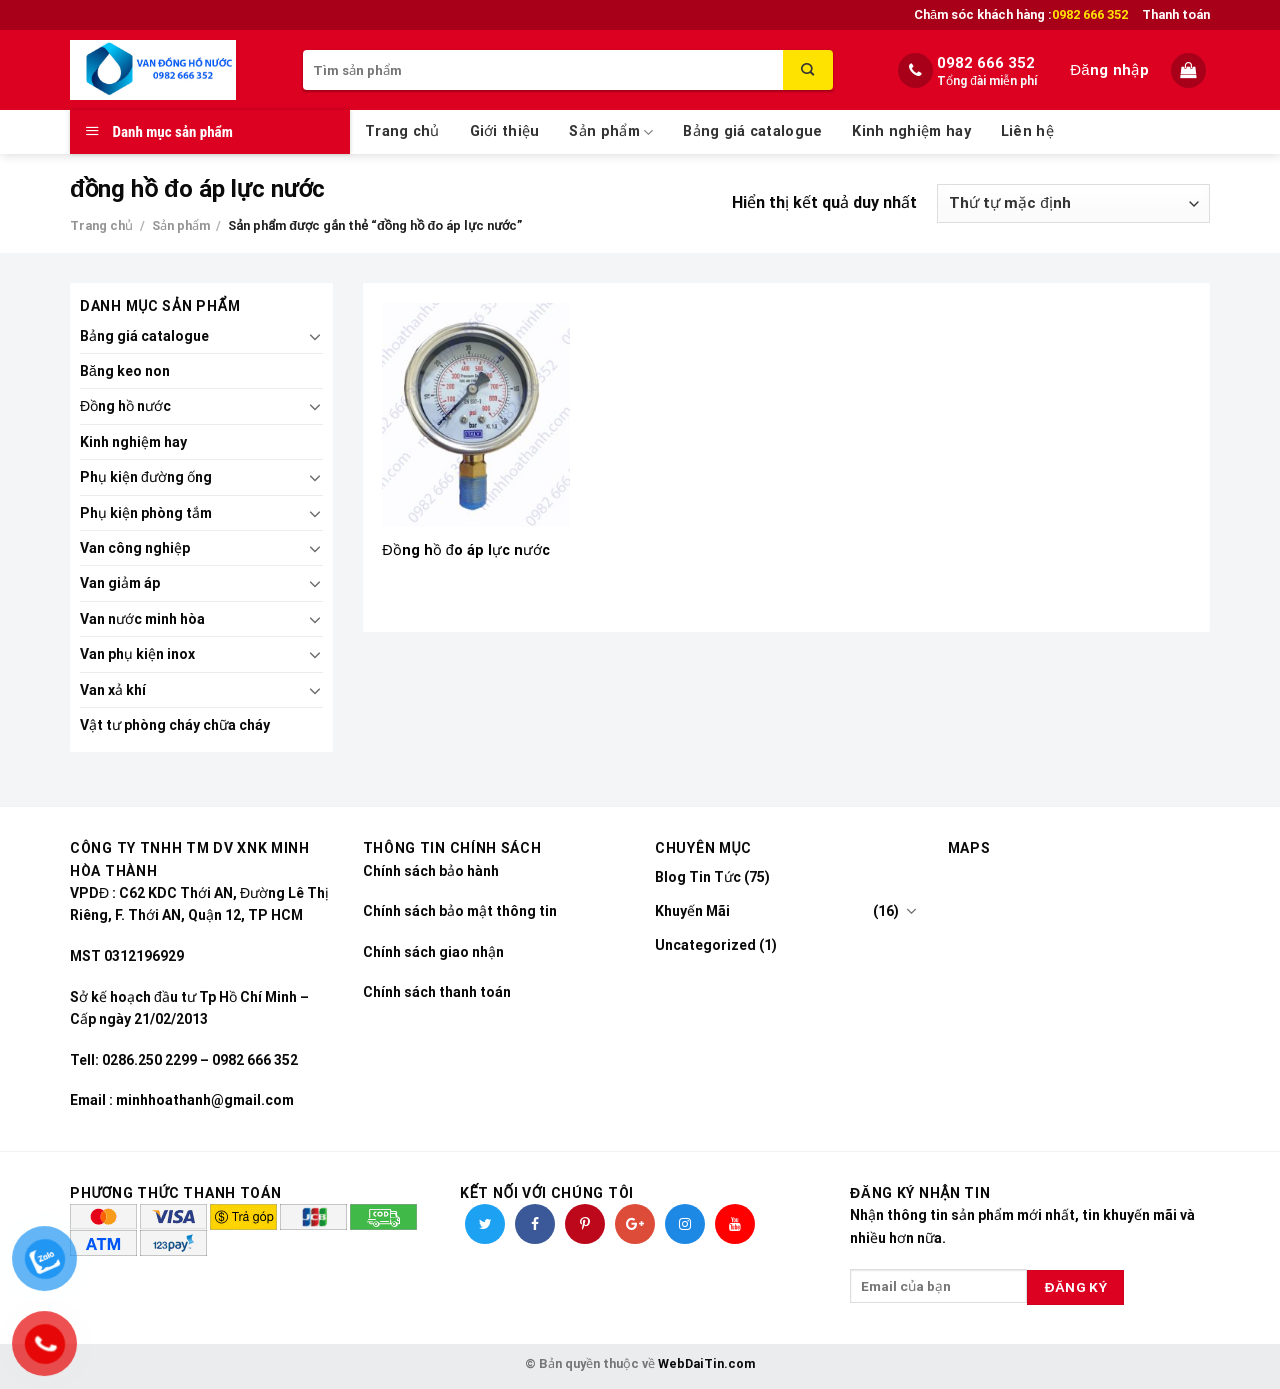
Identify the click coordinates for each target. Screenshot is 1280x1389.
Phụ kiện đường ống (146, 477)
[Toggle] (315, 336)
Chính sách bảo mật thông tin (460, 911)
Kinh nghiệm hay (911, 131)
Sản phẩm (611, 132)
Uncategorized (705, 945)
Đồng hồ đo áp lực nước (465, 550)
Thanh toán (1176, 14)
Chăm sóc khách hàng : (1021, 15)
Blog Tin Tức (698, 877)
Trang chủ (402, 131)
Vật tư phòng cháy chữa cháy (175, 725)
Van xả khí (113, 690)
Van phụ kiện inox (137, 654)
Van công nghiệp (135, 548)
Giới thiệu (505, 131)
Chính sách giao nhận (433, 952)
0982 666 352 (986, 63)
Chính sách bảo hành (431, 871)
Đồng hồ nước (125, 406)
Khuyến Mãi (692, 911)
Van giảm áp (120, 583)
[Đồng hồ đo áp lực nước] (475, 415)
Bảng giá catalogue (752, 131)
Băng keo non (125, 371)
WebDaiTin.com (706, 1363)
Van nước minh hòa (142, 619)
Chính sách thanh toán (437, 992)
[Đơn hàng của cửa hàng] (1073, 203)
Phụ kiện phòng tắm (146, 513)
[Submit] (808, 70)
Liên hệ (1027, 131)
